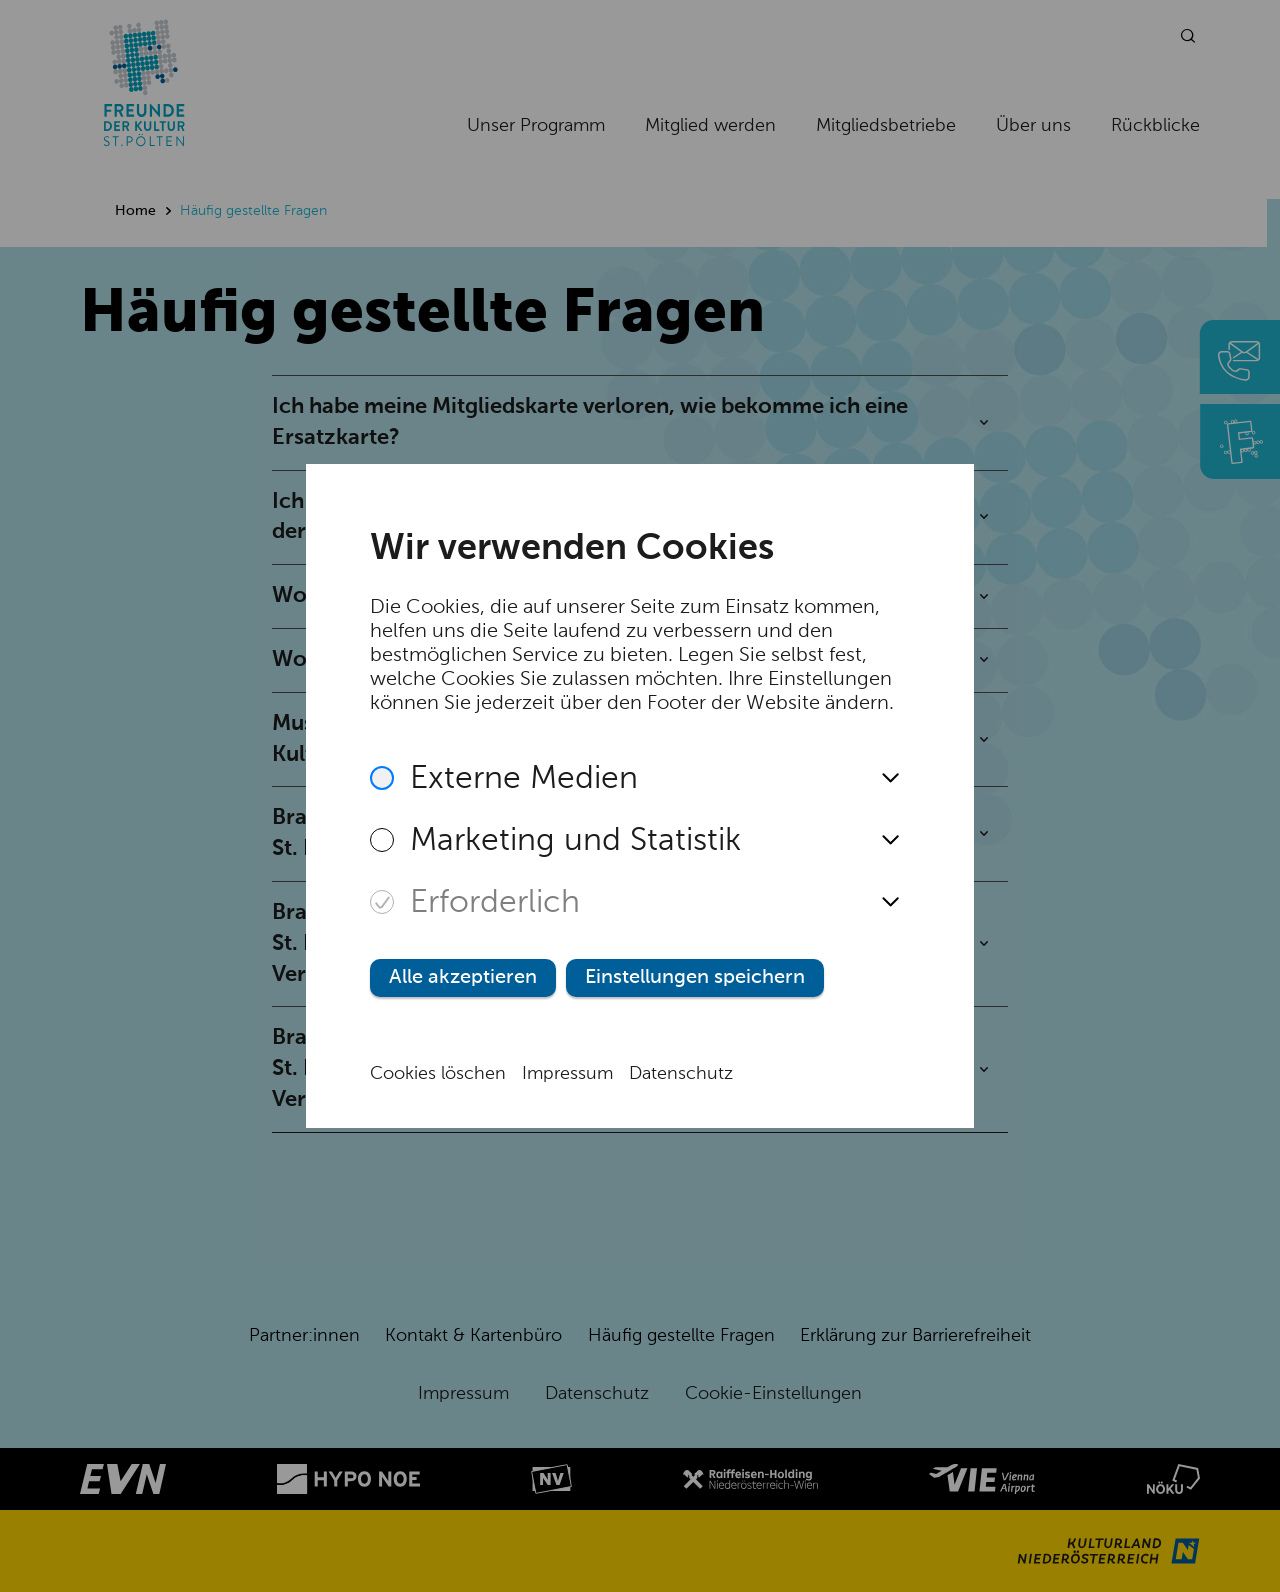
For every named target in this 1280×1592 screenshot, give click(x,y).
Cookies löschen (438, 1074)
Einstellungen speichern (695, 978)
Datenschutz (681, 1074)
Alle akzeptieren (463, 978)
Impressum (567, 1074)
